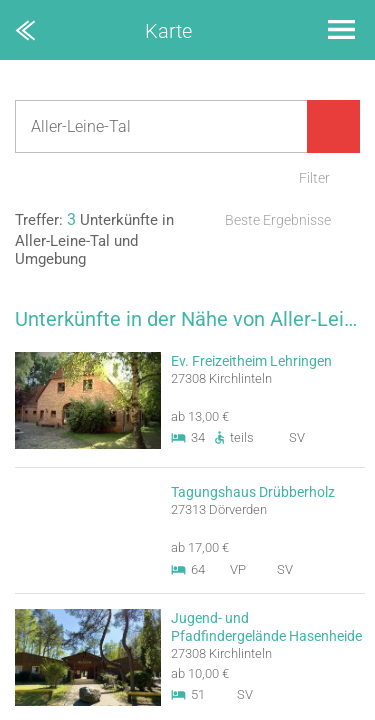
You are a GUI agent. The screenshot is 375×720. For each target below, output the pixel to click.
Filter (314, 178)
